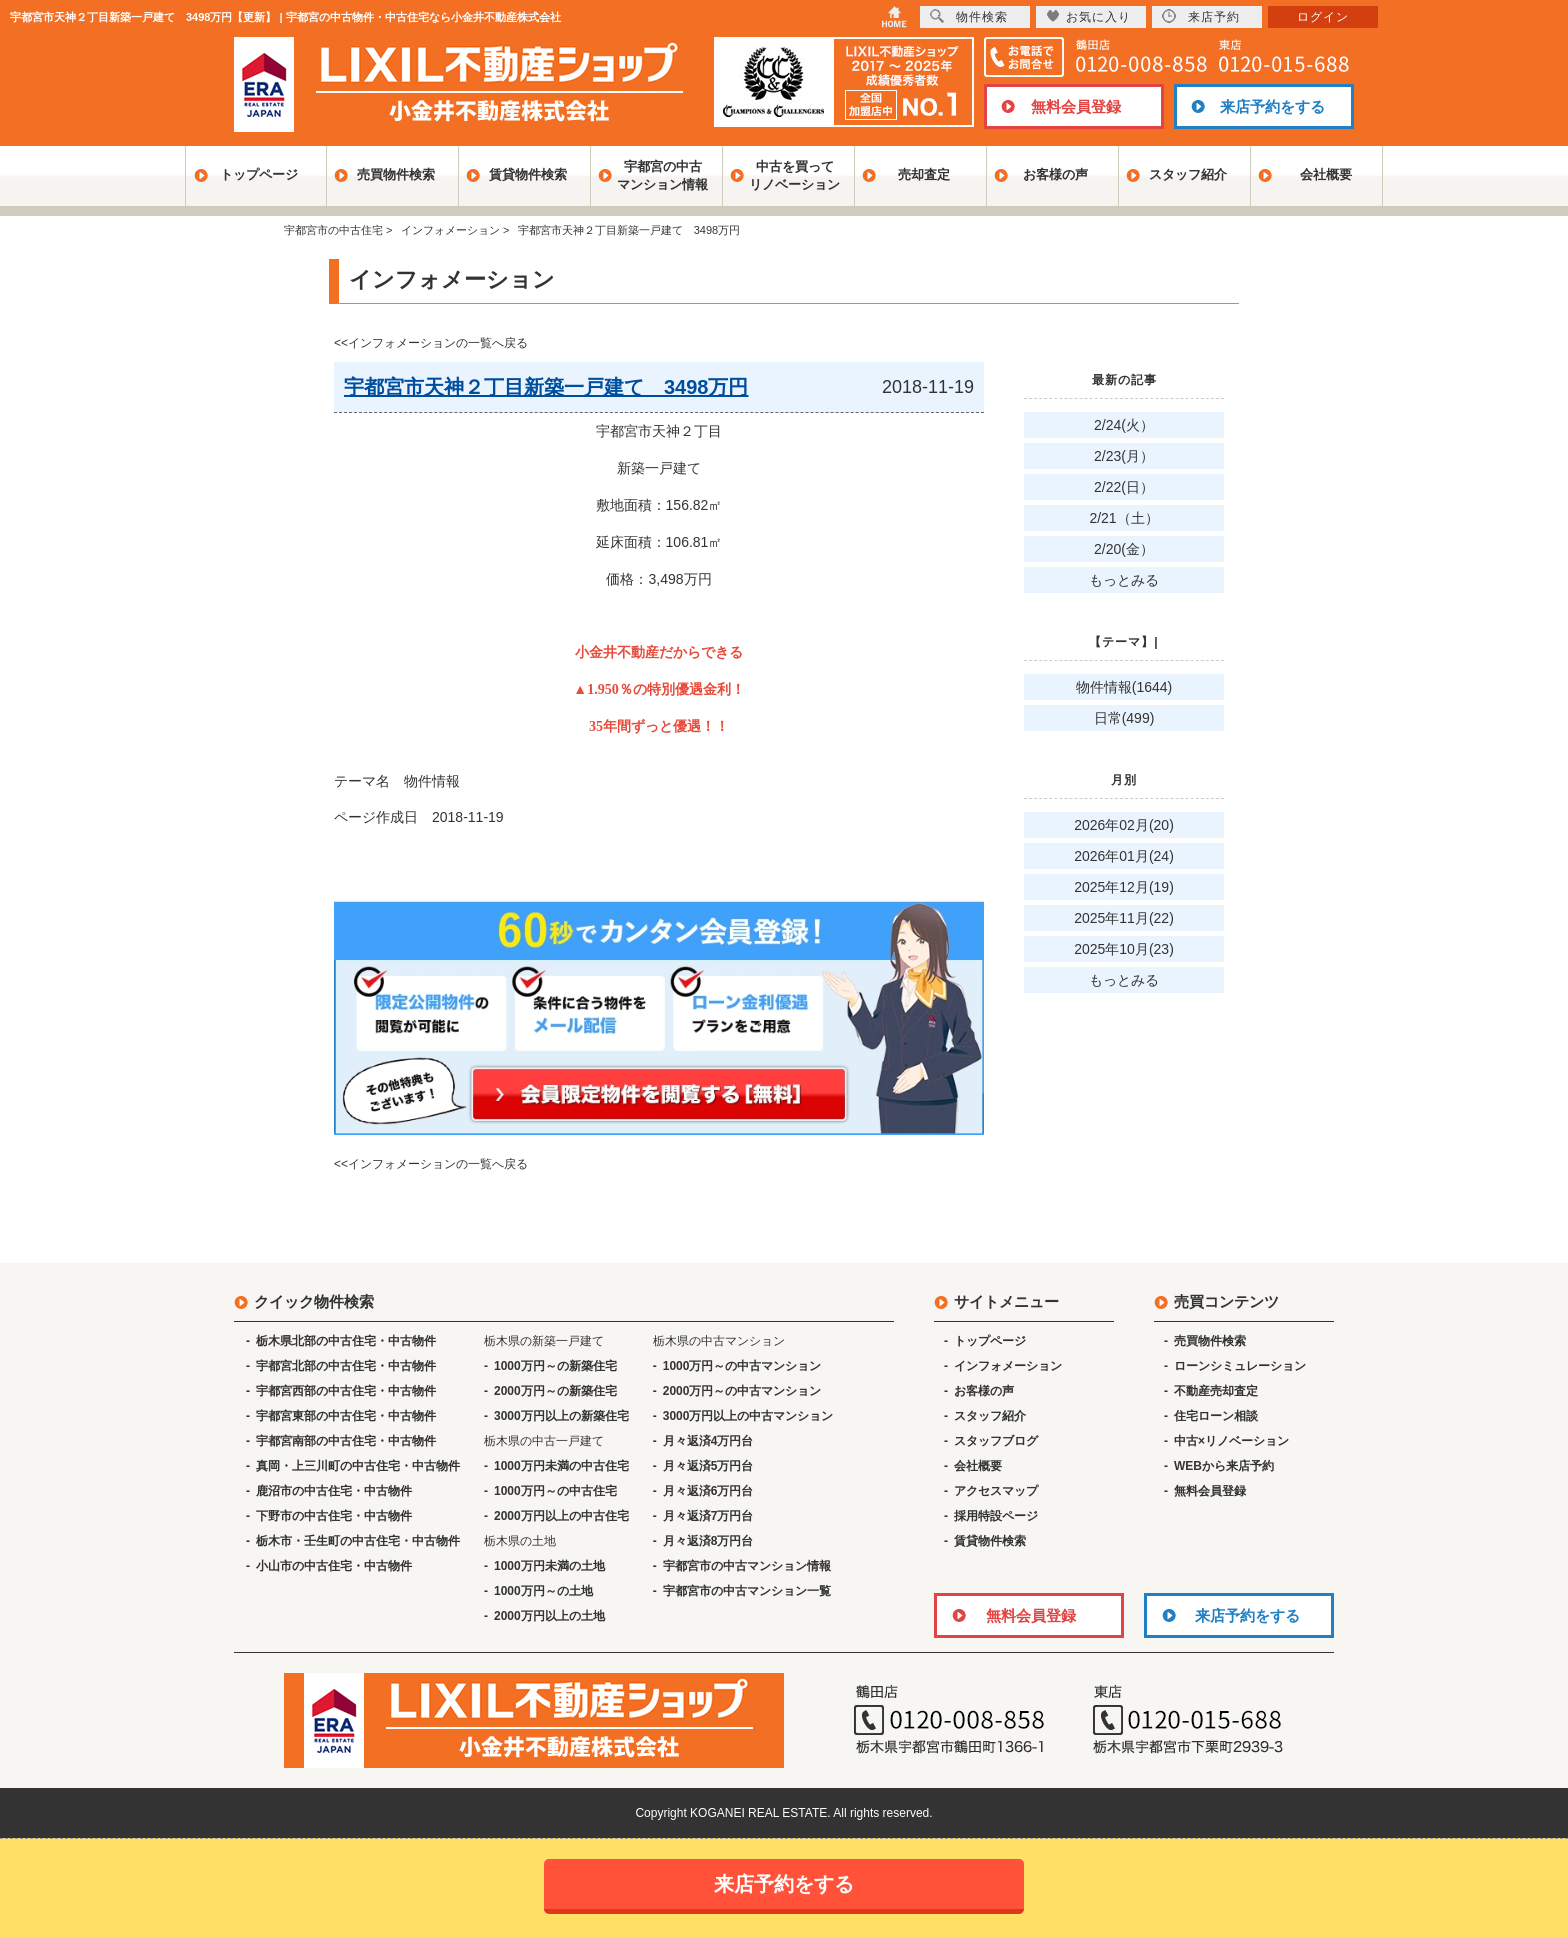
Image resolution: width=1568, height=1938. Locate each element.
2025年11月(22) (1124, 918)
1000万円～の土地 (543, 1591)
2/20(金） (1124, 549)
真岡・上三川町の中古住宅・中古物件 (358, 1466)
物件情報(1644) (1124, 687)
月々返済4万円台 (708, 1441)
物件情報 (432, 781)
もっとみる (1124, 580)
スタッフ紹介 (1188, 174)
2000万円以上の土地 (549, 1616)
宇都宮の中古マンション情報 (662, 175)
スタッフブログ (996, 1441)
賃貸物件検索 (528, 174)
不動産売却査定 (1216, 1391)
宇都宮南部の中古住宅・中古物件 (346, 1441)
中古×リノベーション (1231, 1441)
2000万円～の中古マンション (742, 1391)
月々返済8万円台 (708, 1541)
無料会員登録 (1076, 106)
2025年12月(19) (1124, 887)
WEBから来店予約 (1224, 1466)
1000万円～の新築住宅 (555, 1366)
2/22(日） (1124, 487)
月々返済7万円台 (708, 1516)
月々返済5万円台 (708, 1466)
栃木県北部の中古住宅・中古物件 (346, 1341)
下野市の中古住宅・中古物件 (334, 1516)
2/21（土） (1123, 518)
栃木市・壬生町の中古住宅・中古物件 (358, 1541)
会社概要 (1326, 174)
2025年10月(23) (1124, 949)
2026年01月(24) (1124, 856)
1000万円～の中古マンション (742, 1366)
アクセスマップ (996, 1491)
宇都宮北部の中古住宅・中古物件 (346, 1366)
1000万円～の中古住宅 (555, 1491)
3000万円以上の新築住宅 (561, 1416)
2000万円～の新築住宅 (555, 1391)
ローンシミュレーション (1240, 1366)
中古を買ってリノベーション (794, 175)
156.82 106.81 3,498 (658, 579)
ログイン (1323, 17)
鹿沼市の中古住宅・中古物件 (334, 1491)
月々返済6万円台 (708, 1491)
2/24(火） (1124, 425)
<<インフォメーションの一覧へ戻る (431, 343)
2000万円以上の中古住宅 (561, 1516)
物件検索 (969, 16)
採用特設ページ (996, 1516)
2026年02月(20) (1124, 825)
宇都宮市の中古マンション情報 (747, 1566)
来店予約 (1201, 16)
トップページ (259, 174)
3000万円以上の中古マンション (748, 1416)
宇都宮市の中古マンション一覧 (747, 1591)
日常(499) (1124, 718)
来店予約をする (1272, 106)
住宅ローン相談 (1216, 1416)
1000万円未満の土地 (549, 1566)
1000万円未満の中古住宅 (561, 1466)
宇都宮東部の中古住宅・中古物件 (346, 1416)
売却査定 (924, 174)
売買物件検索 (396, 174)
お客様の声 (1055, 174)
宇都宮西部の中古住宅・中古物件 (346, 1391)
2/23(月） (1124, 456)
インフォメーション (1008, 1366)
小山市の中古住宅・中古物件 (334, 1566)
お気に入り (1088, 16)
